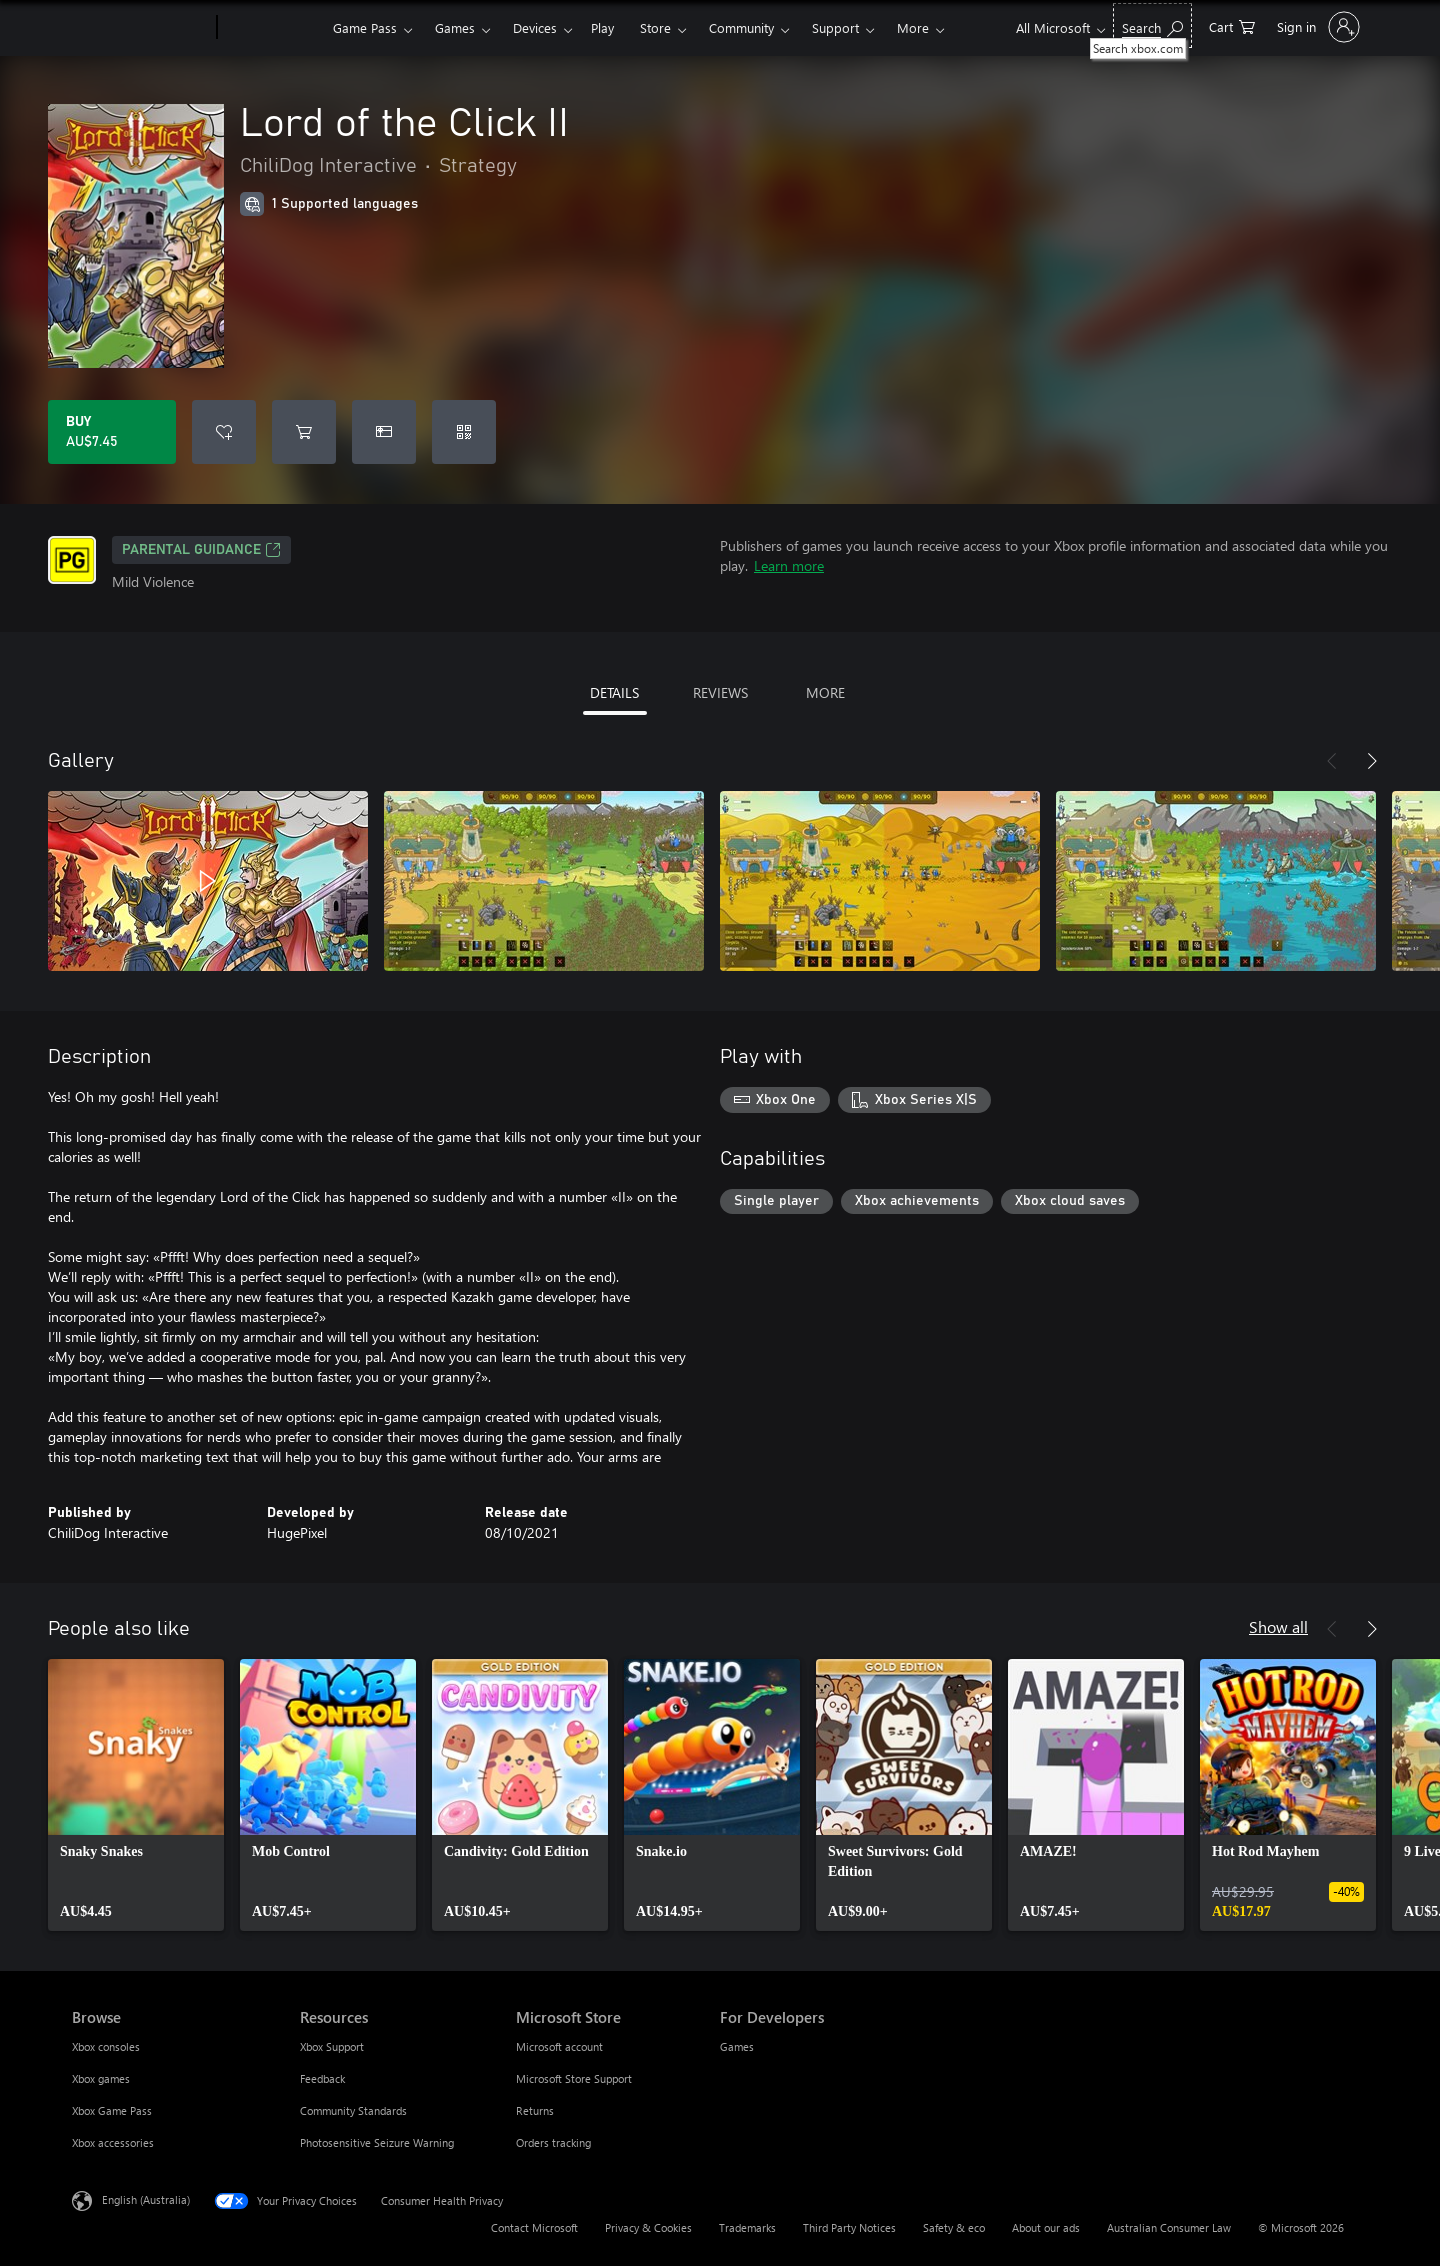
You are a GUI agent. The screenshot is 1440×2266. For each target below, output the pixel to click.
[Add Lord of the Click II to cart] (304, 432)
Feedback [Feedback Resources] (322, 2078)
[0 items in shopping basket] (1232, 25)
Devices (535, 27)
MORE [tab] (825, 692)
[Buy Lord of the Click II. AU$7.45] (112, 432)
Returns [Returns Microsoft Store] (535, 2110)
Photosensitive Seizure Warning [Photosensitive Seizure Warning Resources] (377, 2142)
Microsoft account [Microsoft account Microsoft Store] (559, 2046)
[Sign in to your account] (1316, 27)
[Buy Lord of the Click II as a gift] (384, 432)
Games (455, 27)
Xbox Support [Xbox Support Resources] (332, 2046)
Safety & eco (954, 2227)
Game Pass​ (365, 27)
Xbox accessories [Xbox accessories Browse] (113, 2142)
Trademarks (747, 2227)
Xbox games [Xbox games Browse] (101, 2078)
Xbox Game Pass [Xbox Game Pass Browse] (112, 2110)
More (913, 27)
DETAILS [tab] (614, 692)
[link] (136, 1795)
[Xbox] (272, 28)
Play (602, 27)
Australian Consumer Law (1169, 2227)
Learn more (789, 565)
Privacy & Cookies (648, 2227)
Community (741, 27)
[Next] (1372, 761)
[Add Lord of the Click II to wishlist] (224, 432)
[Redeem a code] (464, 432)
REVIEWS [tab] (720, 692)
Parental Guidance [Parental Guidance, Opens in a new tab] (201, 550)
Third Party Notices (849, 2227)
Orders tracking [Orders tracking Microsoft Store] (553, 2142)
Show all (1278, 1626)
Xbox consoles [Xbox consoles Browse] (106, 2046)
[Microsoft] (140, 28)
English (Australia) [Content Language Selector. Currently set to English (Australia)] (146, 2199)
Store (655, 27)
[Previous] (1332, 761)
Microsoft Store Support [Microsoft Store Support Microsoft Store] (574, 2078)
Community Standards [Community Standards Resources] (353, 2110)
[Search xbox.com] (1152, 25)
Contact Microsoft (534, 2227)
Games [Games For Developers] (737, 2046)
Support (835, 27)
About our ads (1046, 2227)
